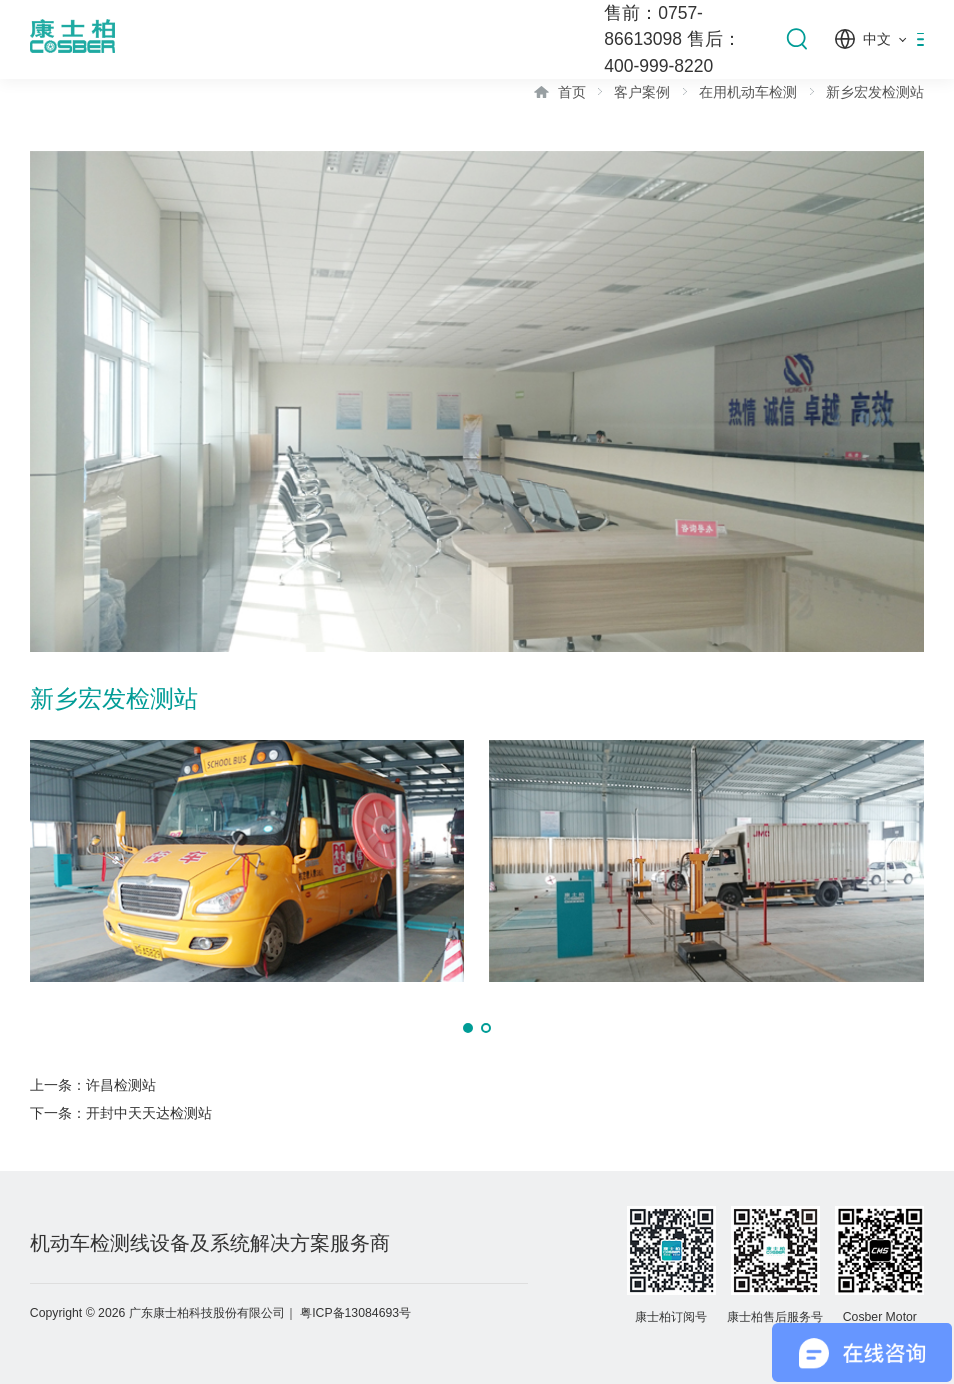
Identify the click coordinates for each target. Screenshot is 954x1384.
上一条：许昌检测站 (93, 1085)
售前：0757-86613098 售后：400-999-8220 (672, 39)
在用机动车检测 (748, 92)
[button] (468, 1028)
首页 (572, 92)
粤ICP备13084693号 (355, 1313)
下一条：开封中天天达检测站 (121, 1113)
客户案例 (642, 92)
